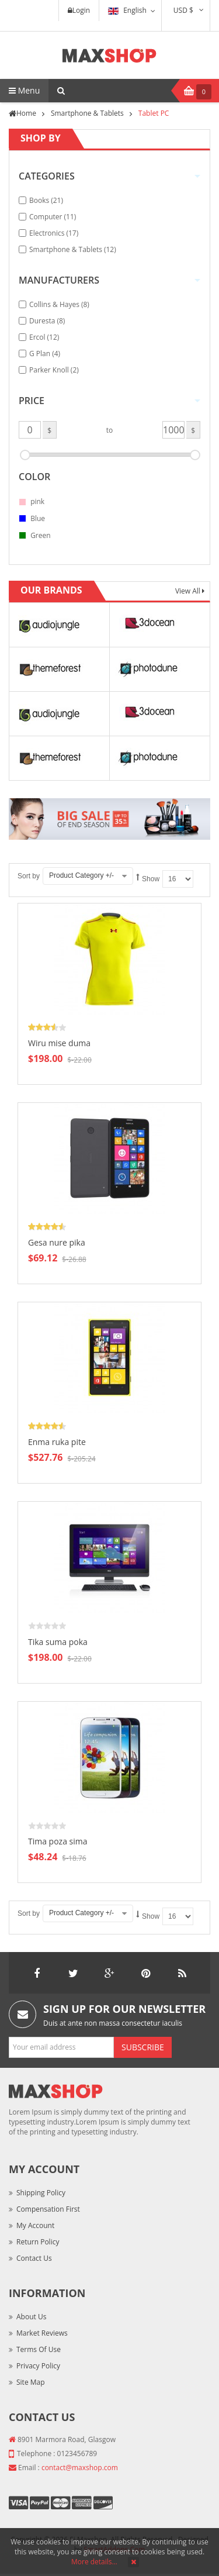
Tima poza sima (58, 1841)
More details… (94, 2562)
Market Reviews (42, 2333)
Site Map (30, 2382)
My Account (35, 2225)
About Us (31, 2317)
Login (79, 10)
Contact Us (34, 2258)
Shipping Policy (40, 2193)
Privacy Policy (38, 2366)
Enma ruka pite (57, 1441)
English (127, 10)
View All (188, 591)
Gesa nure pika (56, 1242)
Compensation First (48, 2209)
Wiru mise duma (59, 1043)
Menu (24, 90)
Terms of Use (38, 2349)
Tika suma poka (58, 1641)
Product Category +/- (81, 875)
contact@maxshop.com (79, 2467)
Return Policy (37, 2242)
